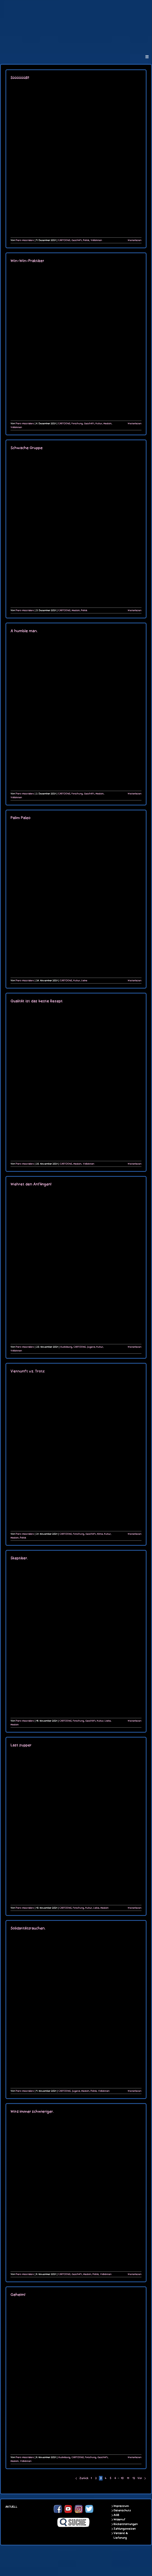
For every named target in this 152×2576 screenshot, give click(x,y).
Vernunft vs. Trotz (28, 1371)
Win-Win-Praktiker (27, 260)
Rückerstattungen (126, 2524)
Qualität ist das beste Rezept (37, 1001)
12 (133, 2478)
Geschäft (76, 240)
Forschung (77, 423)
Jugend (91, 1346)
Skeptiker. (19, 1558)
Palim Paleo (21, 817)
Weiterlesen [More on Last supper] (134, 1907)
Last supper (21, 1745)
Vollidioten (96, 240)
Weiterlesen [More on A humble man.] (134, 793)
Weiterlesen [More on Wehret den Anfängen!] (134, 1346)
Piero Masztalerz (25, 240)
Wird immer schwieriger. (32, 2111)
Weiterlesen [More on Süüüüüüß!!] (134, 240)
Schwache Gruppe (27, 447)
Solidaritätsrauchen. (28, 1928)
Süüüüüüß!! (20, 77)
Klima (100, 1533)
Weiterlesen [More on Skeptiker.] (134, 1720)
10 (122, 2478)
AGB (116, 2515)
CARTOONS (64, 240)
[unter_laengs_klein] (76, 44)
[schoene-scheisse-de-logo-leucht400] (76, 5)
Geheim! (18, 2294)
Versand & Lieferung (121, 2535)
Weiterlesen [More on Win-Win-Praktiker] (134, 423)
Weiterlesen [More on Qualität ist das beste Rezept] (134, 1163)
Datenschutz (122, 2510)
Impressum (121, 2506)
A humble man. (24, 630)
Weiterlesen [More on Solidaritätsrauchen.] (134, 2090)
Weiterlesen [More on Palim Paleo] (134, 980)
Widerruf (119, 2519)
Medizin (107, 423)
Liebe (84, 980)
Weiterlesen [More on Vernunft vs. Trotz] (134, 1533)
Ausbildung (66, 1346)
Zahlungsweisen (125, 2529)
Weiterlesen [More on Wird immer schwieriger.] (134, 2274)
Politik (86, 240)
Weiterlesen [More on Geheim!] (134, 2457)
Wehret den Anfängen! (31, 1184)
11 (128, 2478)
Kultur (98, 423)
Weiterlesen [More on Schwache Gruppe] (134, 610)
